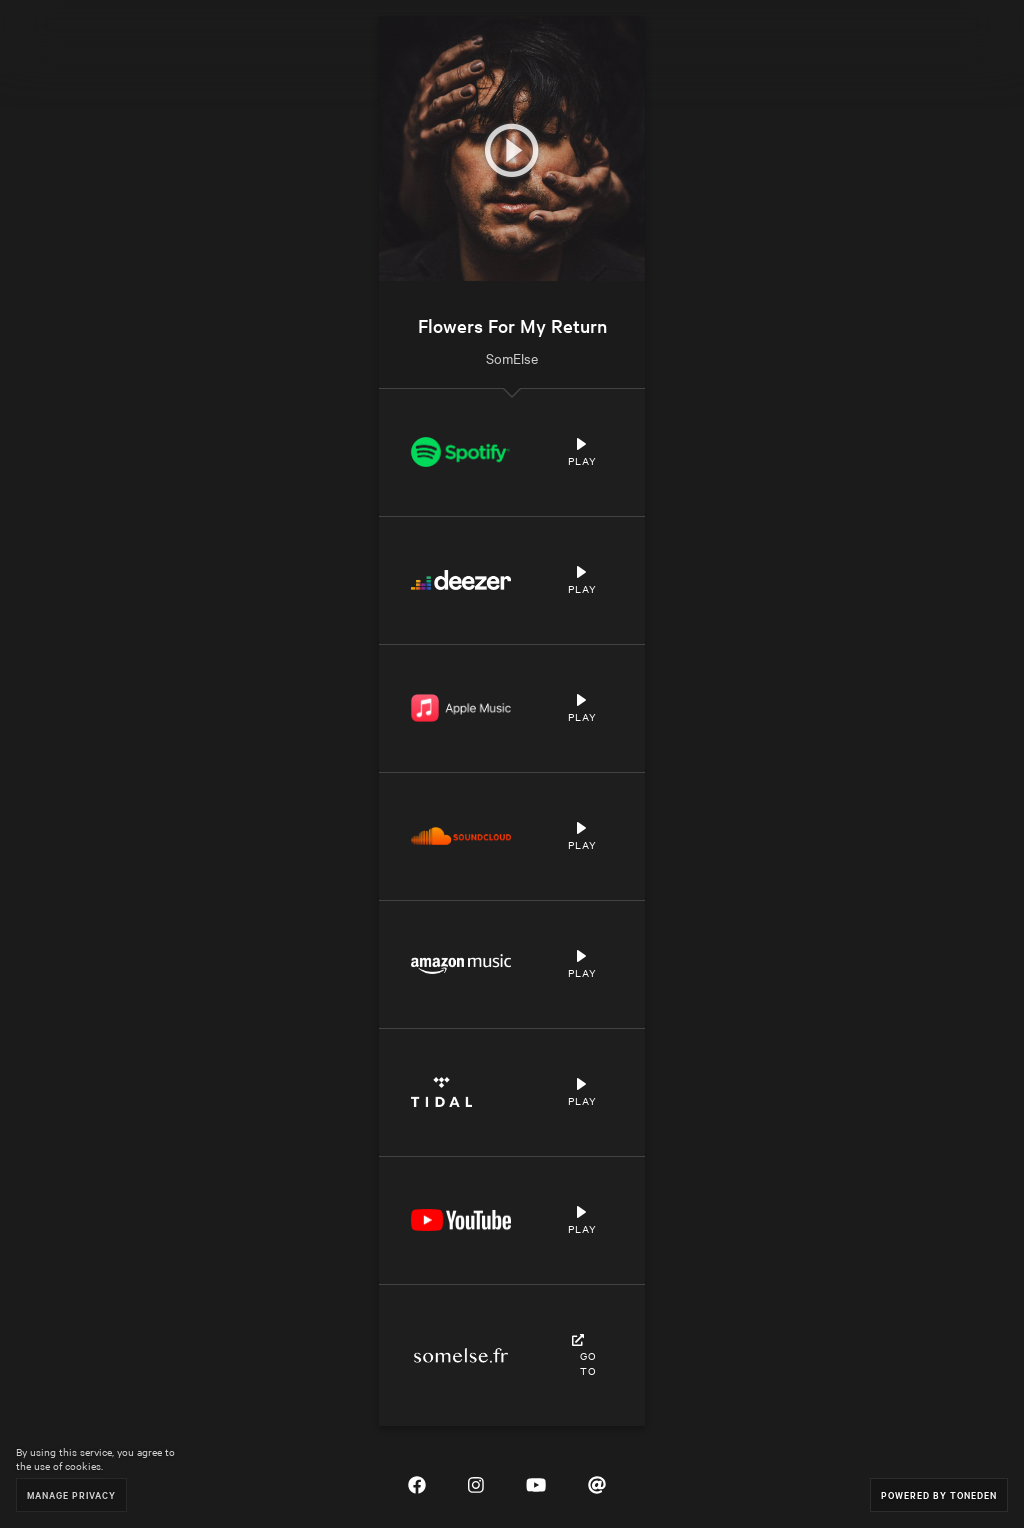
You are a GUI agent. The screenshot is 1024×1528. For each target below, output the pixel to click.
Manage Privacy (71, 1494)
